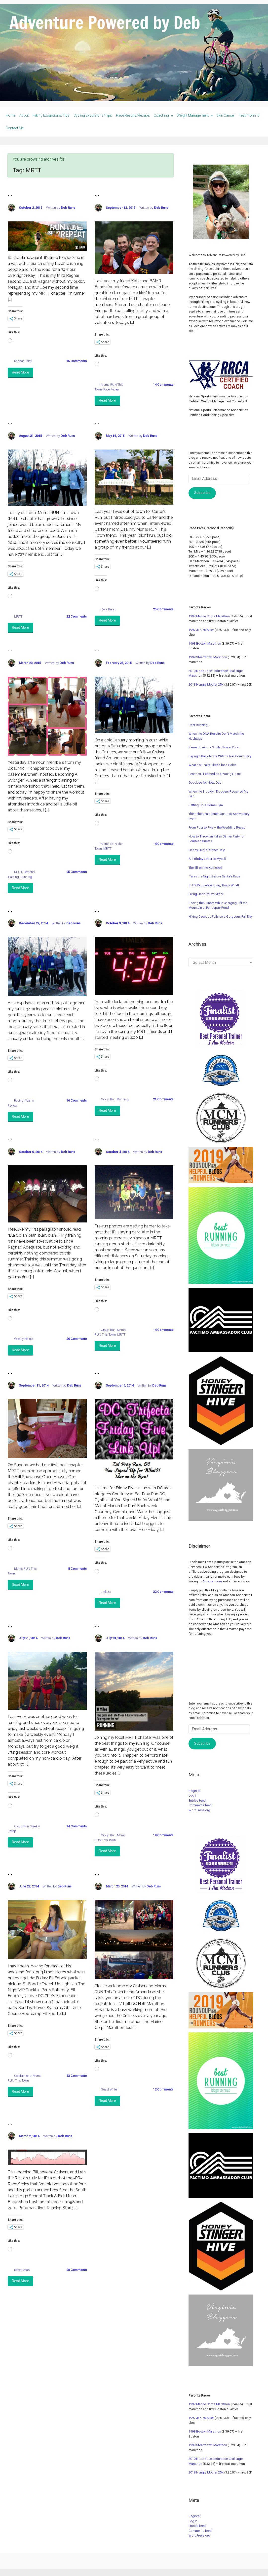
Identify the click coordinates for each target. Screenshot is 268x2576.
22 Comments (76, 616)
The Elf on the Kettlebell (205, 868)
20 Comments (76, 1339)
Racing (19, 1100)
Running (26, 877)
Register (194, 1791)
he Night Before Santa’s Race (219, 876)
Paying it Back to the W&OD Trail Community (220, 756)
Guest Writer (109, 2089)
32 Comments (163, 1592)
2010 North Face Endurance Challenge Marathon (216, 673)
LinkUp (106, 1592)
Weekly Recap (23, 1339)
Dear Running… (199, 725)
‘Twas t (194, 876)
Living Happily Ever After (206, 894)
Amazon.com (212, 1581)
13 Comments (76, 2076)
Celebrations (22, 2076)
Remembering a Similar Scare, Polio (214, 747)
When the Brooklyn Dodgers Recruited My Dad (218, 794)
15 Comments (76, 361)
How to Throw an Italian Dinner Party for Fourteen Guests (217, 839)
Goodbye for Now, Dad (205, 782)
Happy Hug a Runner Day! (207, 850)
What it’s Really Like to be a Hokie (212, 765)
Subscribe (202, 492)
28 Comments (76, 2270)
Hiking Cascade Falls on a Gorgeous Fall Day (221, 916)
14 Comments (163, 384)
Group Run (108, 1099)
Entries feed (197, 1800)
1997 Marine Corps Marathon (209, 616)
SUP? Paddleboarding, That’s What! (214, 885)
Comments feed (200, 1805)
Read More (20, 372)
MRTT (18, 616)
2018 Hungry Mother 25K (206, 684)
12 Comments (163, 2089)
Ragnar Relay (23, 361)
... (10, 194)
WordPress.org (199, 1810)
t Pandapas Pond (216, 907)
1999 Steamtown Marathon (208, 657)
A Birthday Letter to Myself (207, 859)
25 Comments (163, 609)
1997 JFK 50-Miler (201, 630)
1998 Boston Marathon (205, 643)
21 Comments (163, 1099)
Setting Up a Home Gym (206, 805)
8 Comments (77, 1568)
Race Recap (111, 389)
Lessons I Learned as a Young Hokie (215, 774)
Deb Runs (68, 207)
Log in (193, 1795)
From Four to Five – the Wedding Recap (217, 827)
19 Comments (163, 1835)
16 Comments (76, 1100)
